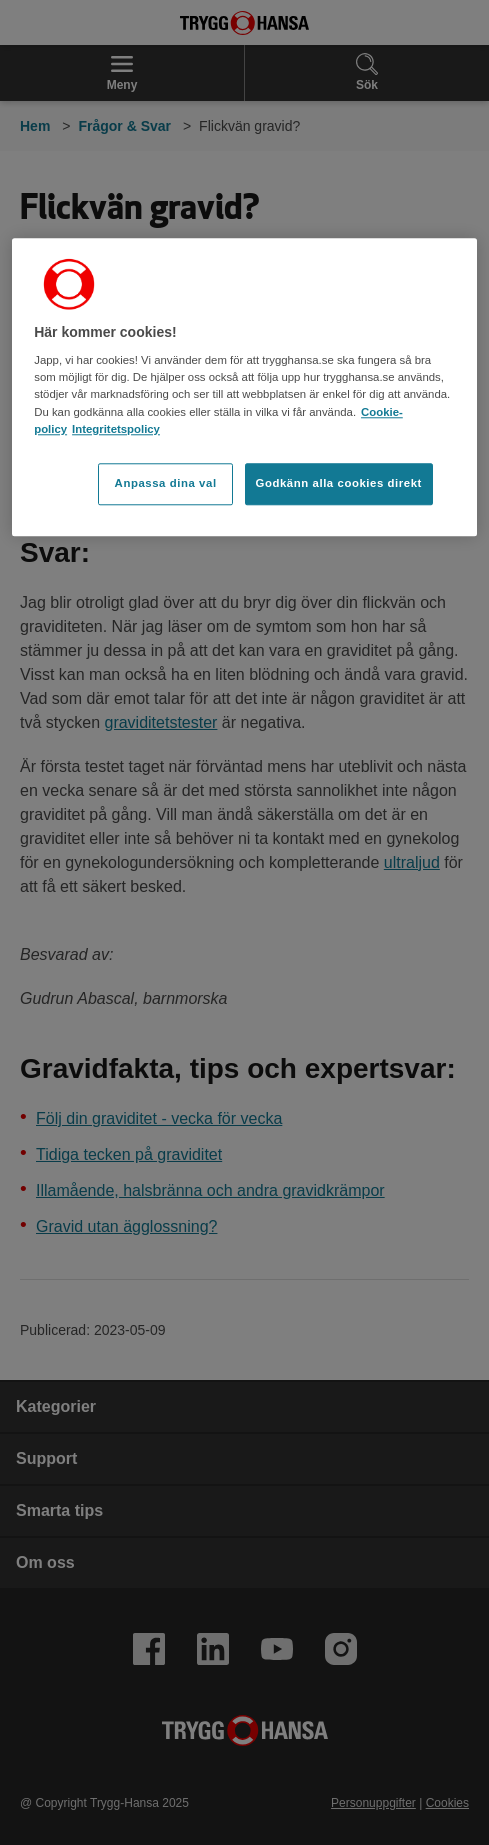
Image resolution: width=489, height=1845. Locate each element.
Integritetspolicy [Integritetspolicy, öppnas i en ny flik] (116, 429)
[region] (244, 387)
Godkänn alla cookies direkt (339, 483)
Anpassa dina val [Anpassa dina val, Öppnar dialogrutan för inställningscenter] (166, 483)
